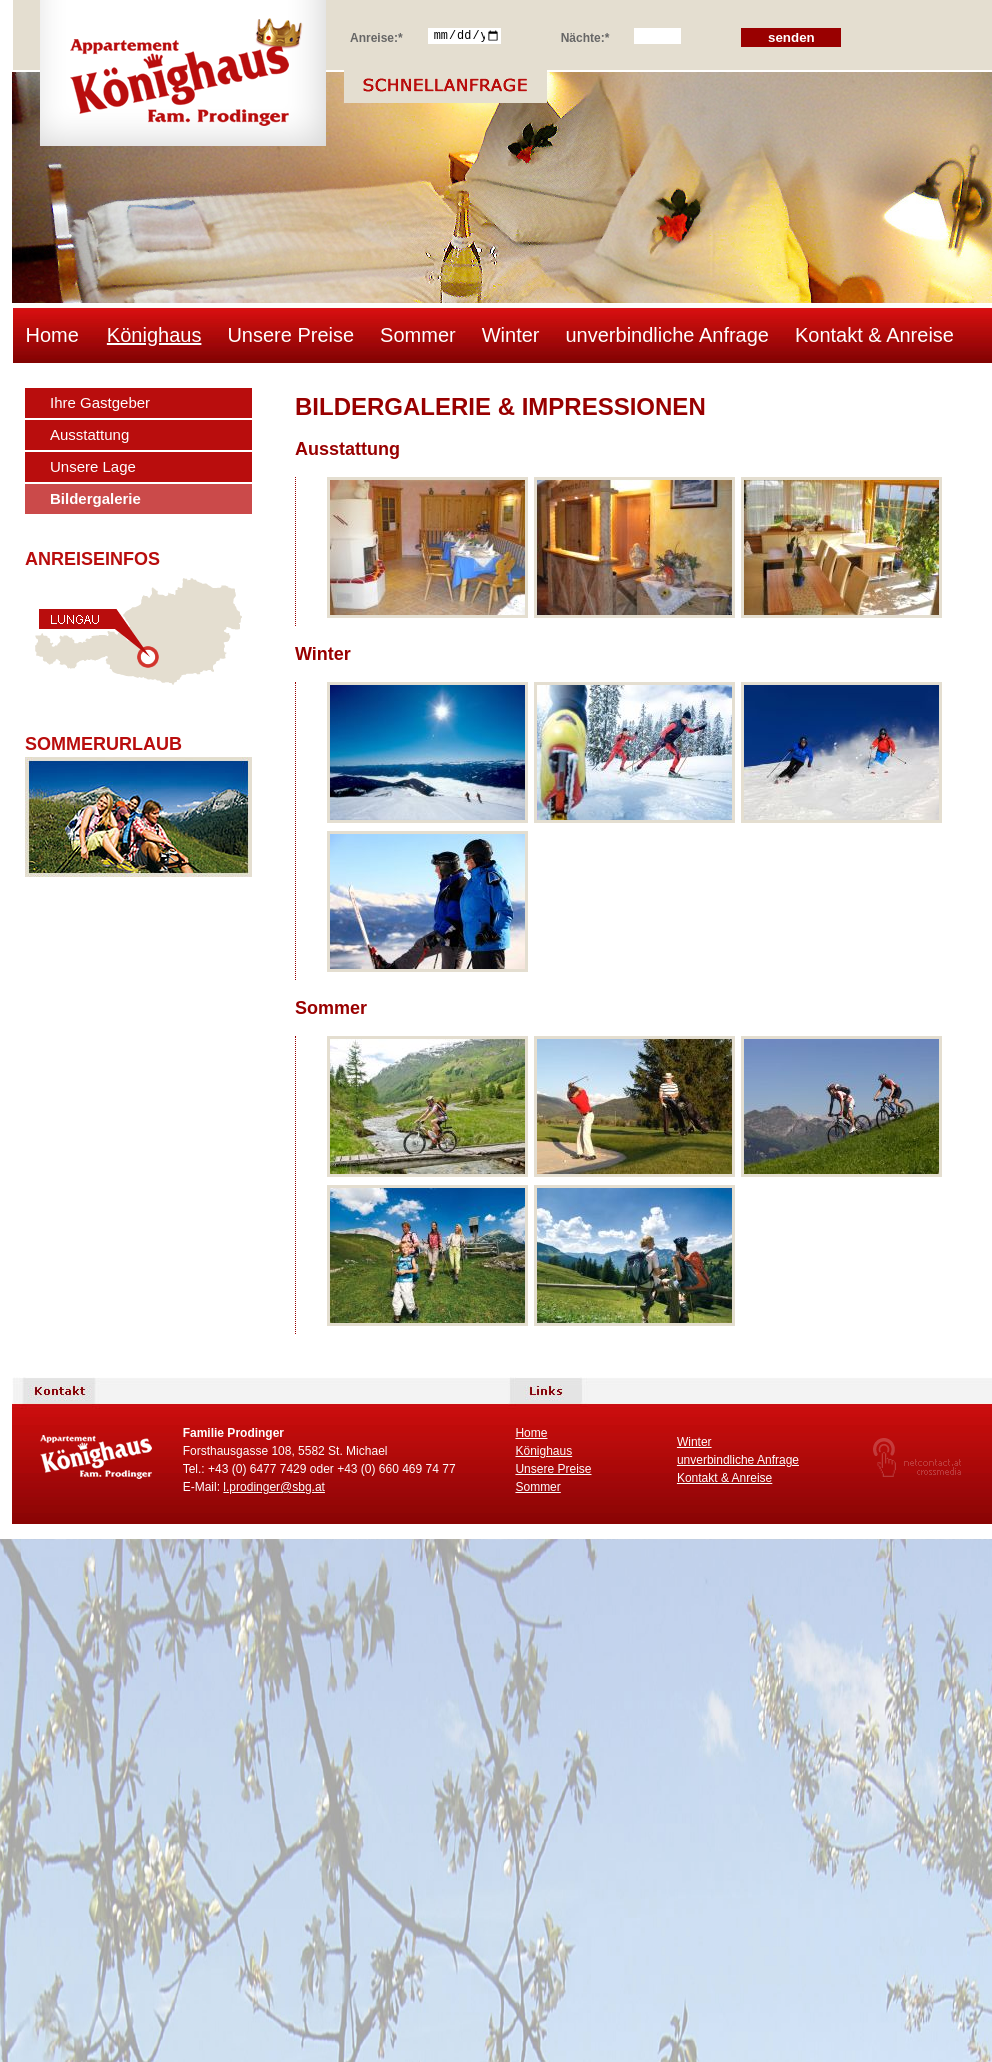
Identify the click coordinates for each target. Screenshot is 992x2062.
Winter (511, 335)
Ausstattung (89, 434)
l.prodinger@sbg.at (274, 1487)
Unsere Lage (93, 466)
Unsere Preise (290, 335)
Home (52, 335)
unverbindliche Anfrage (666, 335)
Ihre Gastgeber (100, 402)
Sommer (418, 335)
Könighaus (154, 335)
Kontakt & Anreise (874, 335)
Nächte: (585, 35)
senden (791, 37)
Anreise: (376, 35)
